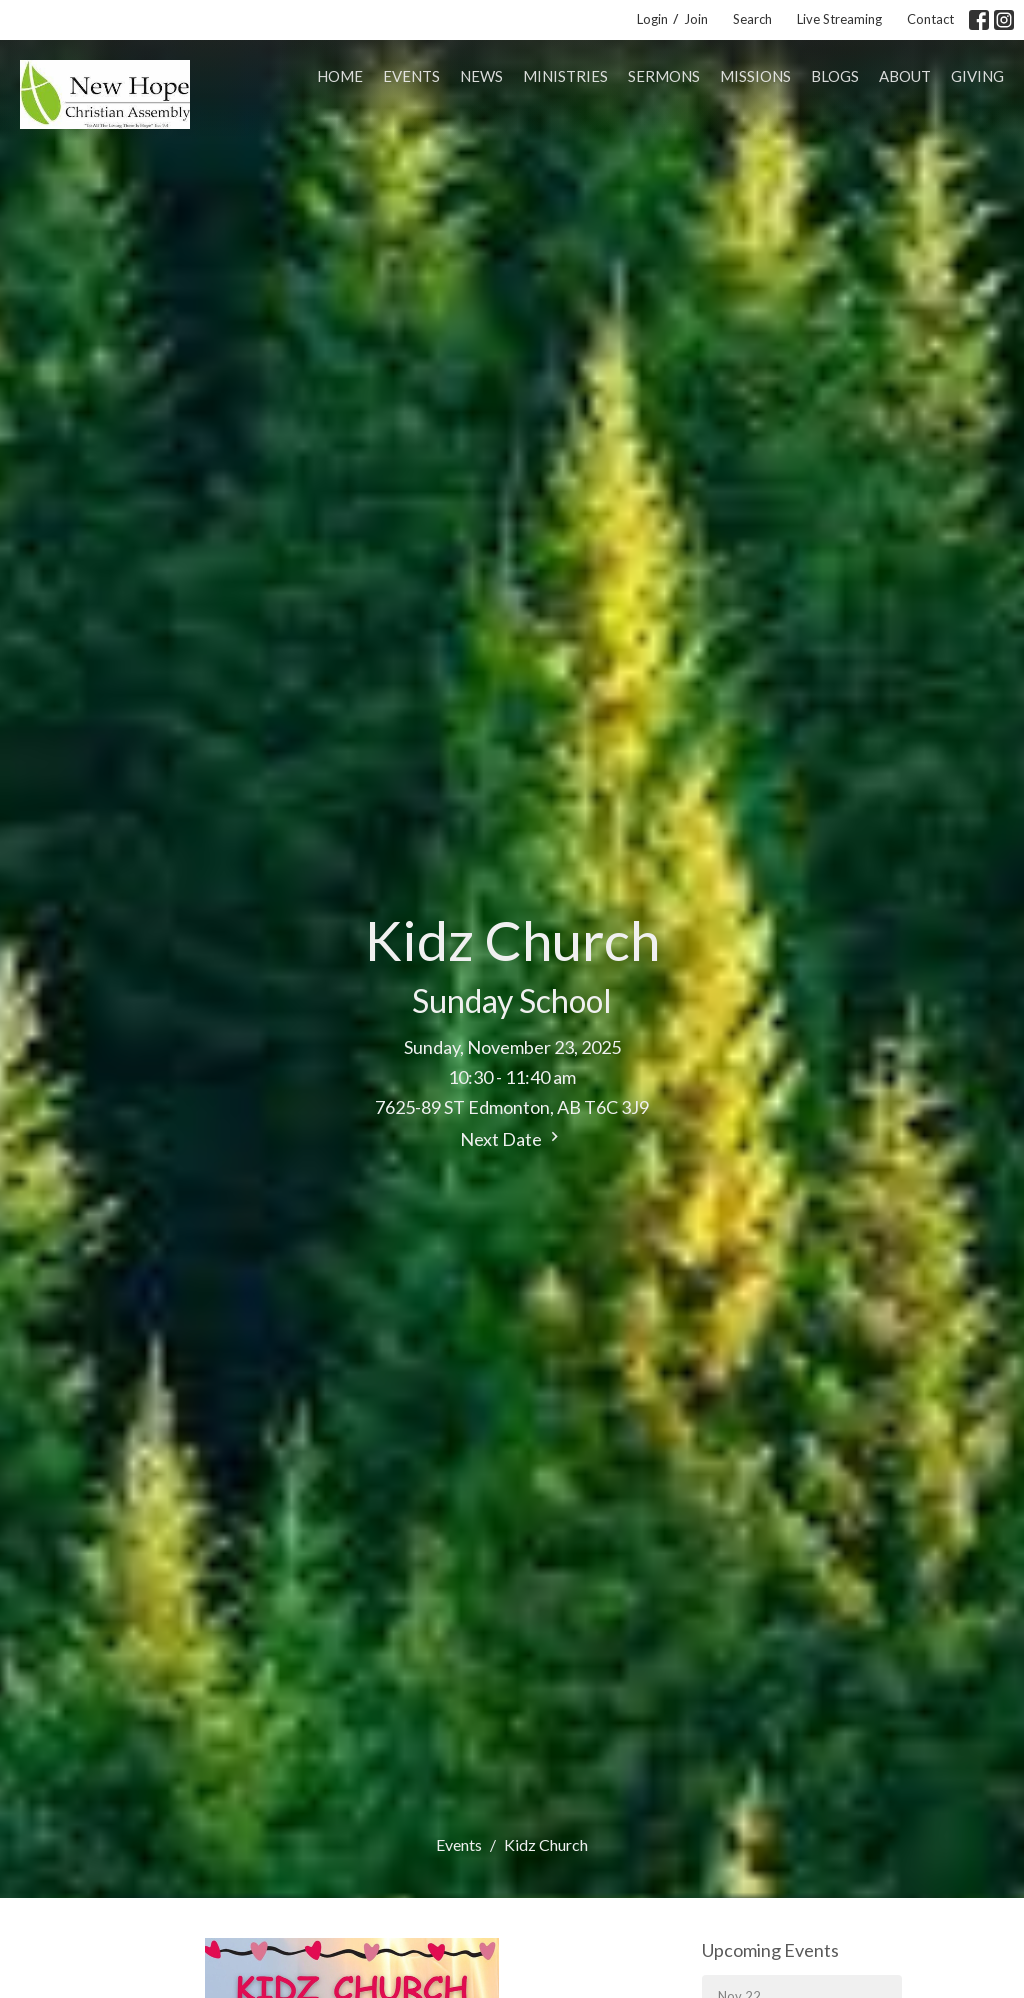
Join (696, 19)
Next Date (512, 1138)
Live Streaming (839, 19)
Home (340, 76)
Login (652, 19)
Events (411, 76)
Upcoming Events (770, 1950)
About (905, 76)
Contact (930, 19)
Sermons (664, 76)
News (481, 76)
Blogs (835, 76)
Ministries (565, 76)
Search (752, 19)
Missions (755, 76)
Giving (977, 76)
